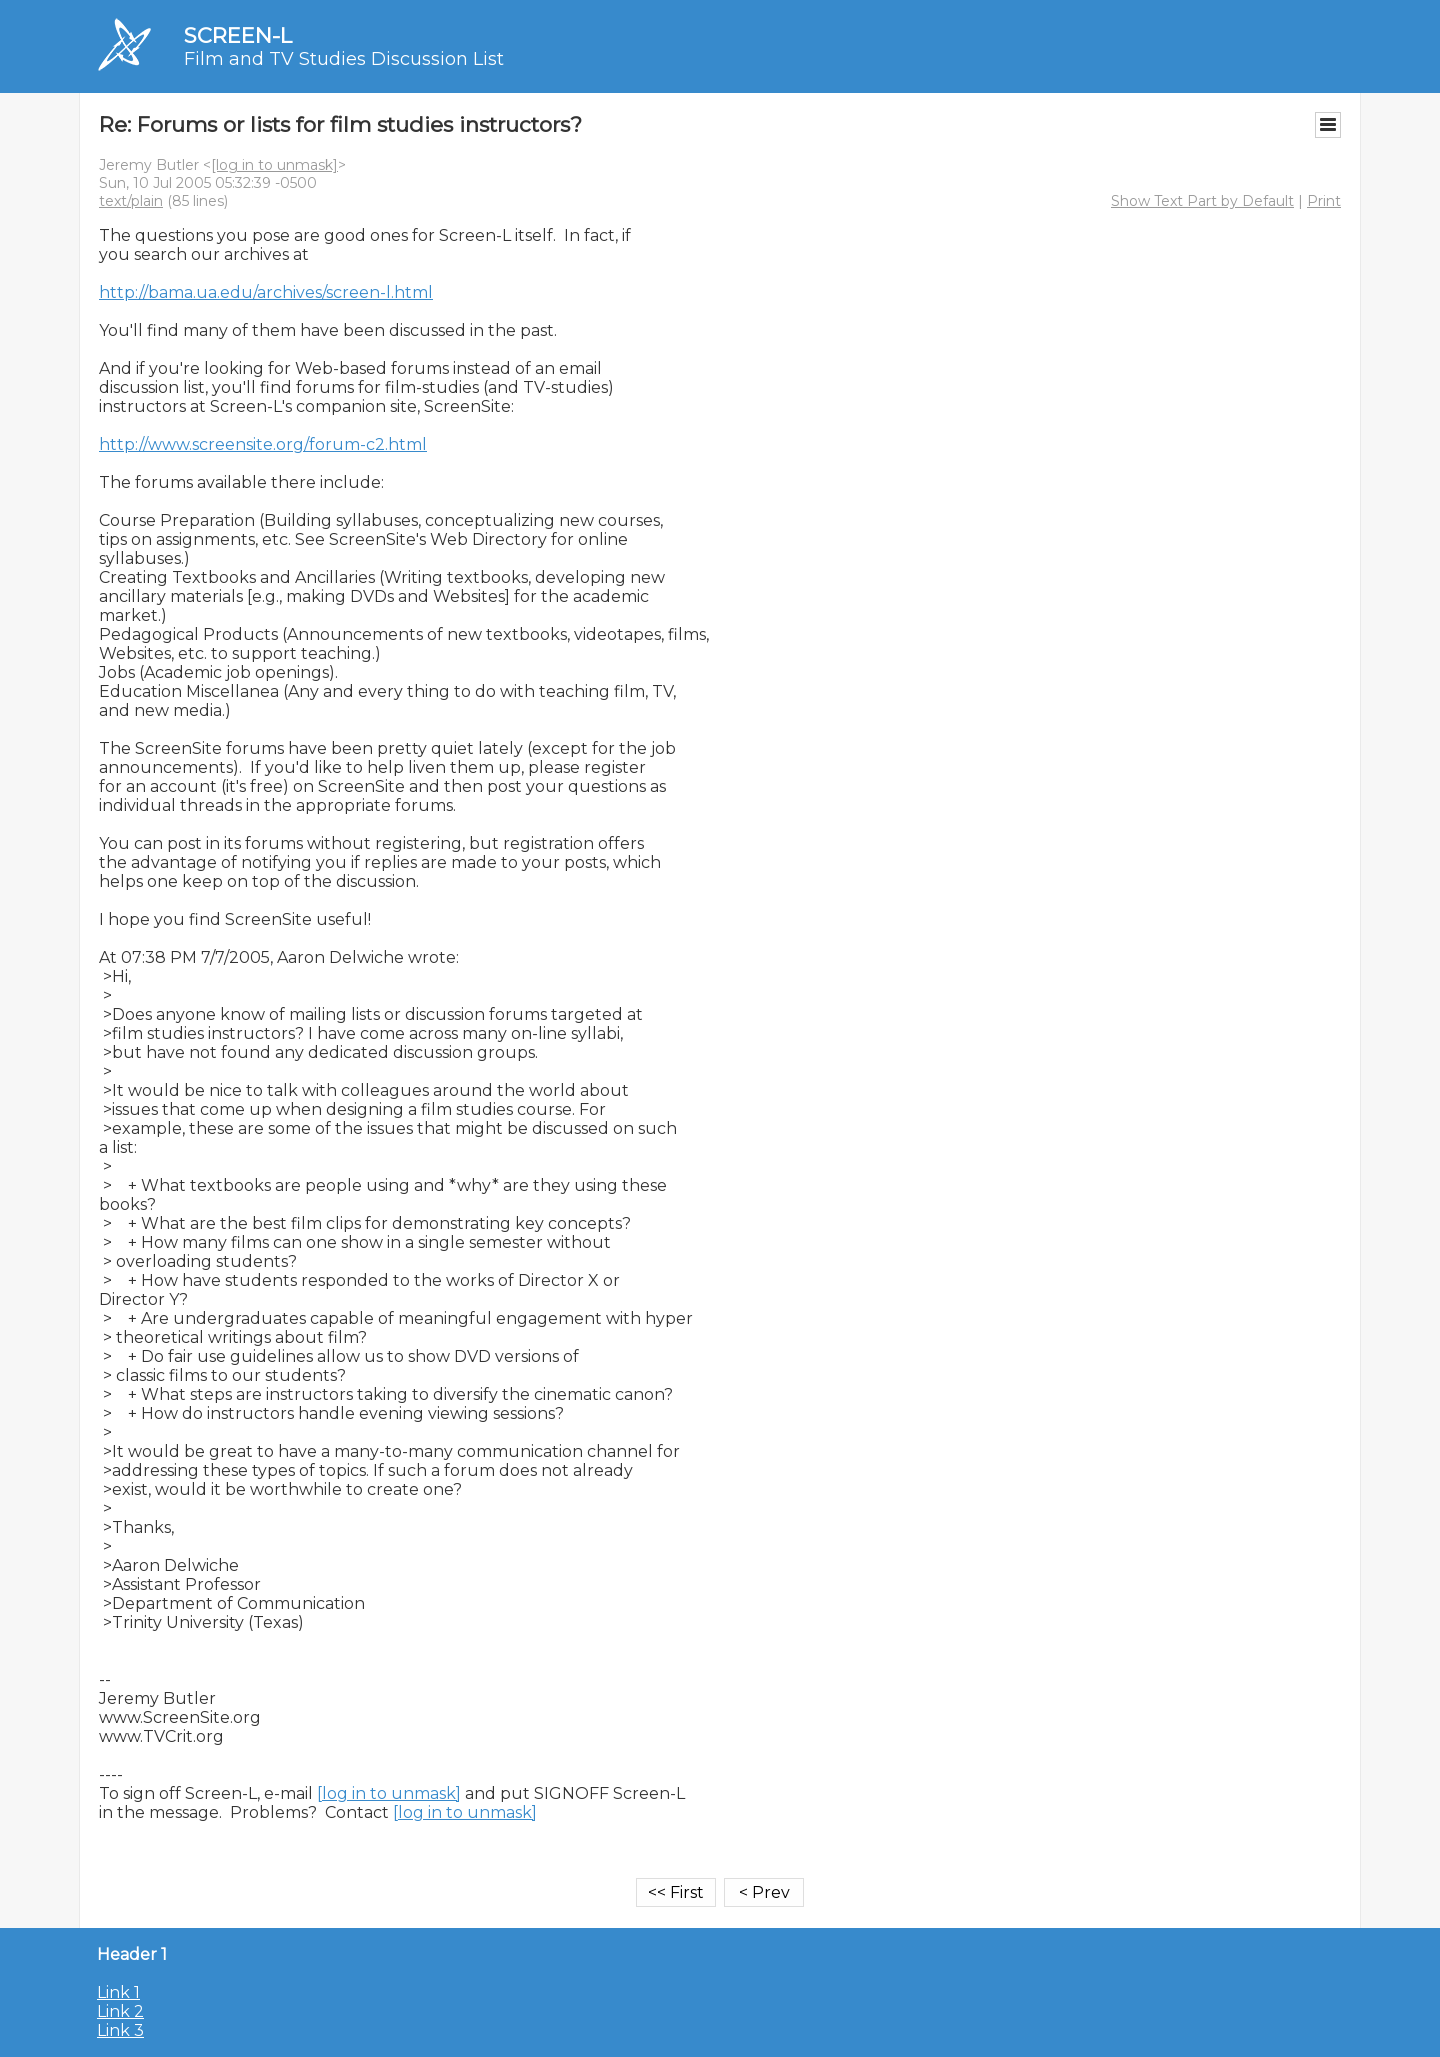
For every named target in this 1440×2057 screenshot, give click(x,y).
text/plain (131, 201)
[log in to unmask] (274, 165)
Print (1324, 201)
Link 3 (120, 2030)
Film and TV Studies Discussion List (344, 59)
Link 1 (118, 1992)
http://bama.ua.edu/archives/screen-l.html (266, 292)
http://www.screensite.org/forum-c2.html (263, 444)
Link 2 (120, 2011)
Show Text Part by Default (1202, 201)
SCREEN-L (238, 35)
